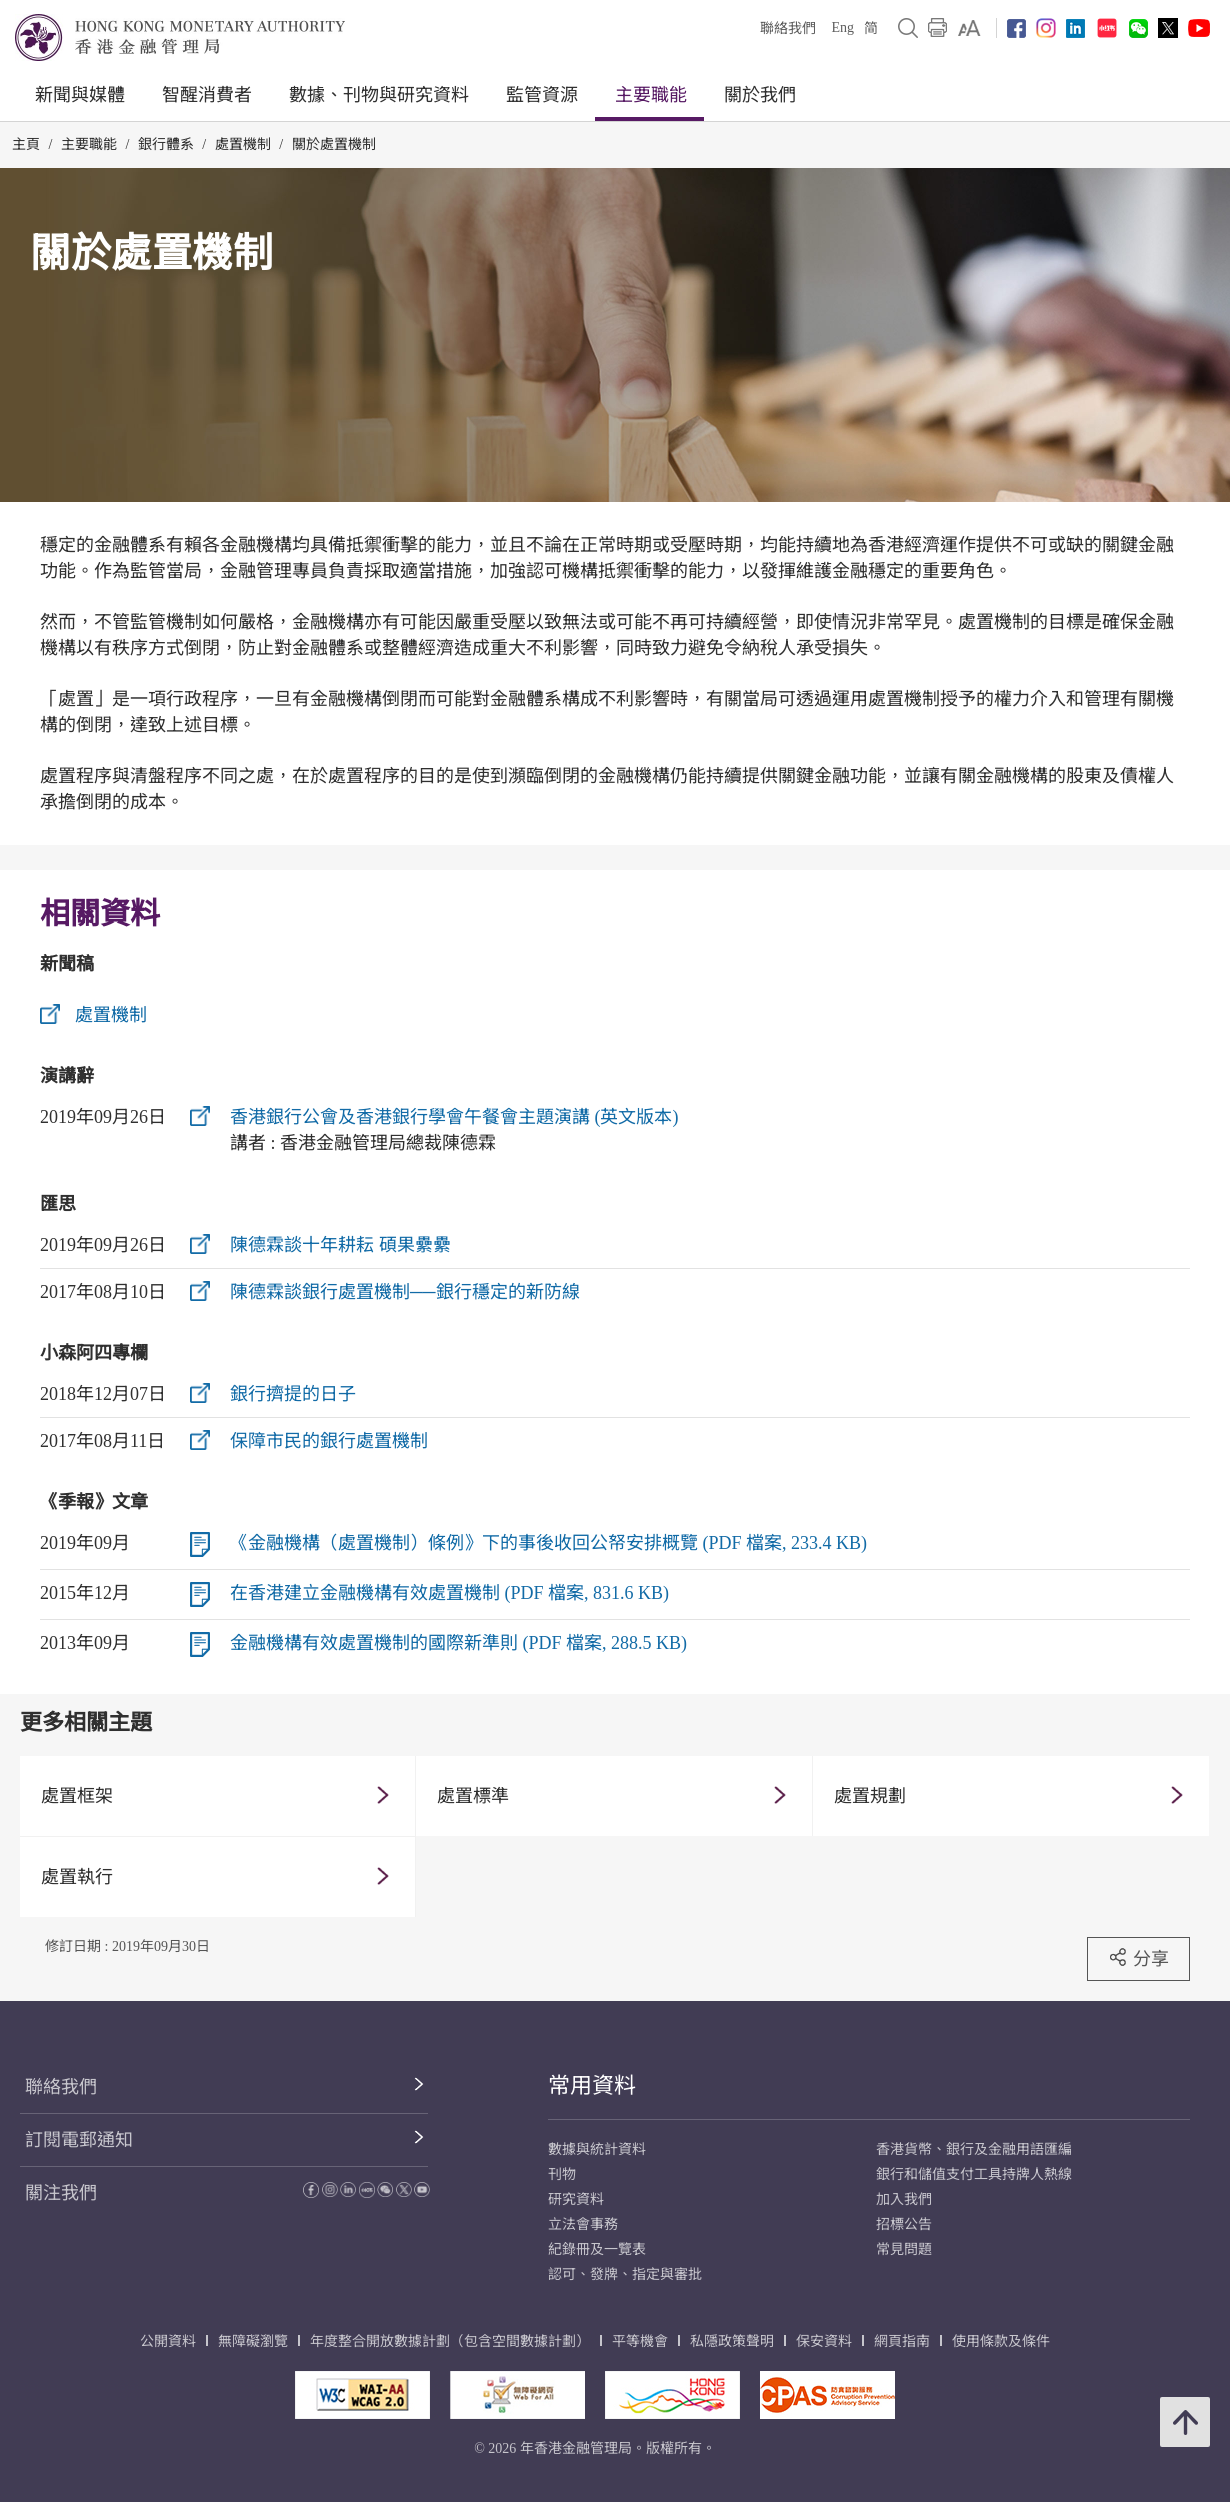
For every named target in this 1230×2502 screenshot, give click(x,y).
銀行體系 (166, 144)
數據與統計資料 (597, 2149)
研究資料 (576, 2199)
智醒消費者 (207, 95)
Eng (842, 27)
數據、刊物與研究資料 (379, 95)
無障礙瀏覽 (253, 2341)
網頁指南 (902, 2341)
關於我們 (760, 95)
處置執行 (77, 1877)
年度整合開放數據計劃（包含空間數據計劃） (450, 2341)
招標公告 (904, 2224)
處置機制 (243, 144)
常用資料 (592, 2085)
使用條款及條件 (1001, 2341)
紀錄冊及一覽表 (597, 2249)
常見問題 (904, 2249)
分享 (1138, 1958)
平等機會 (640, 2341)
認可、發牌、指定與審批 (625, 2274)
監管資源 (542, 95)
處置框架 (77, 1796)
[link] (969, 28)
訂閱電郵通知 (79, 2140)
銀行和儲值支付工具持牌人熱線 (974, 2174)
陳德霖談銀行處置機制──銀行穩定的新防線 (405, 1292)
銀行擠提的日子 (293, 1394)
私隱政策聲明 (732, 2341)
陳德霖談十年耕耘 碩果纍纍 (340, 1245)
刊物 (562, 2174)
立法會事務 (583, 2224)
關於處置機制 (334, 144)
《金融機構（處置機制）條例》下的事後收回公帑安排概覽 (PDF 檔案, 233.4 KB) (548, 1543)
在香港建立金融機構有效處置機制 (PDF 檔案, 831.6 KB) (449, 1593)
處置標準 (473, 1796)
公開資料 (168, 2341)
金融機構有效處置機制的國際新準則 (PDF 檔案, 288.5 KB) (458, 1643)
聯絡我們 (788, 28)
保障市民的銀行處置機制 (329, 1441)
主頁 (26, 144)
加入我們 (904, 2199)
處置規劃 (870, 1796)
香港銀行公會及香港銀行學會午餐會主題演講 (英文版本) (454, 1117)
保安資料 (824, 2341)
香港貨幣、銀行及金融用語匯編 (974, 2149)
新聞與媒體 (80, 95)
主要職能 (651, 95)
